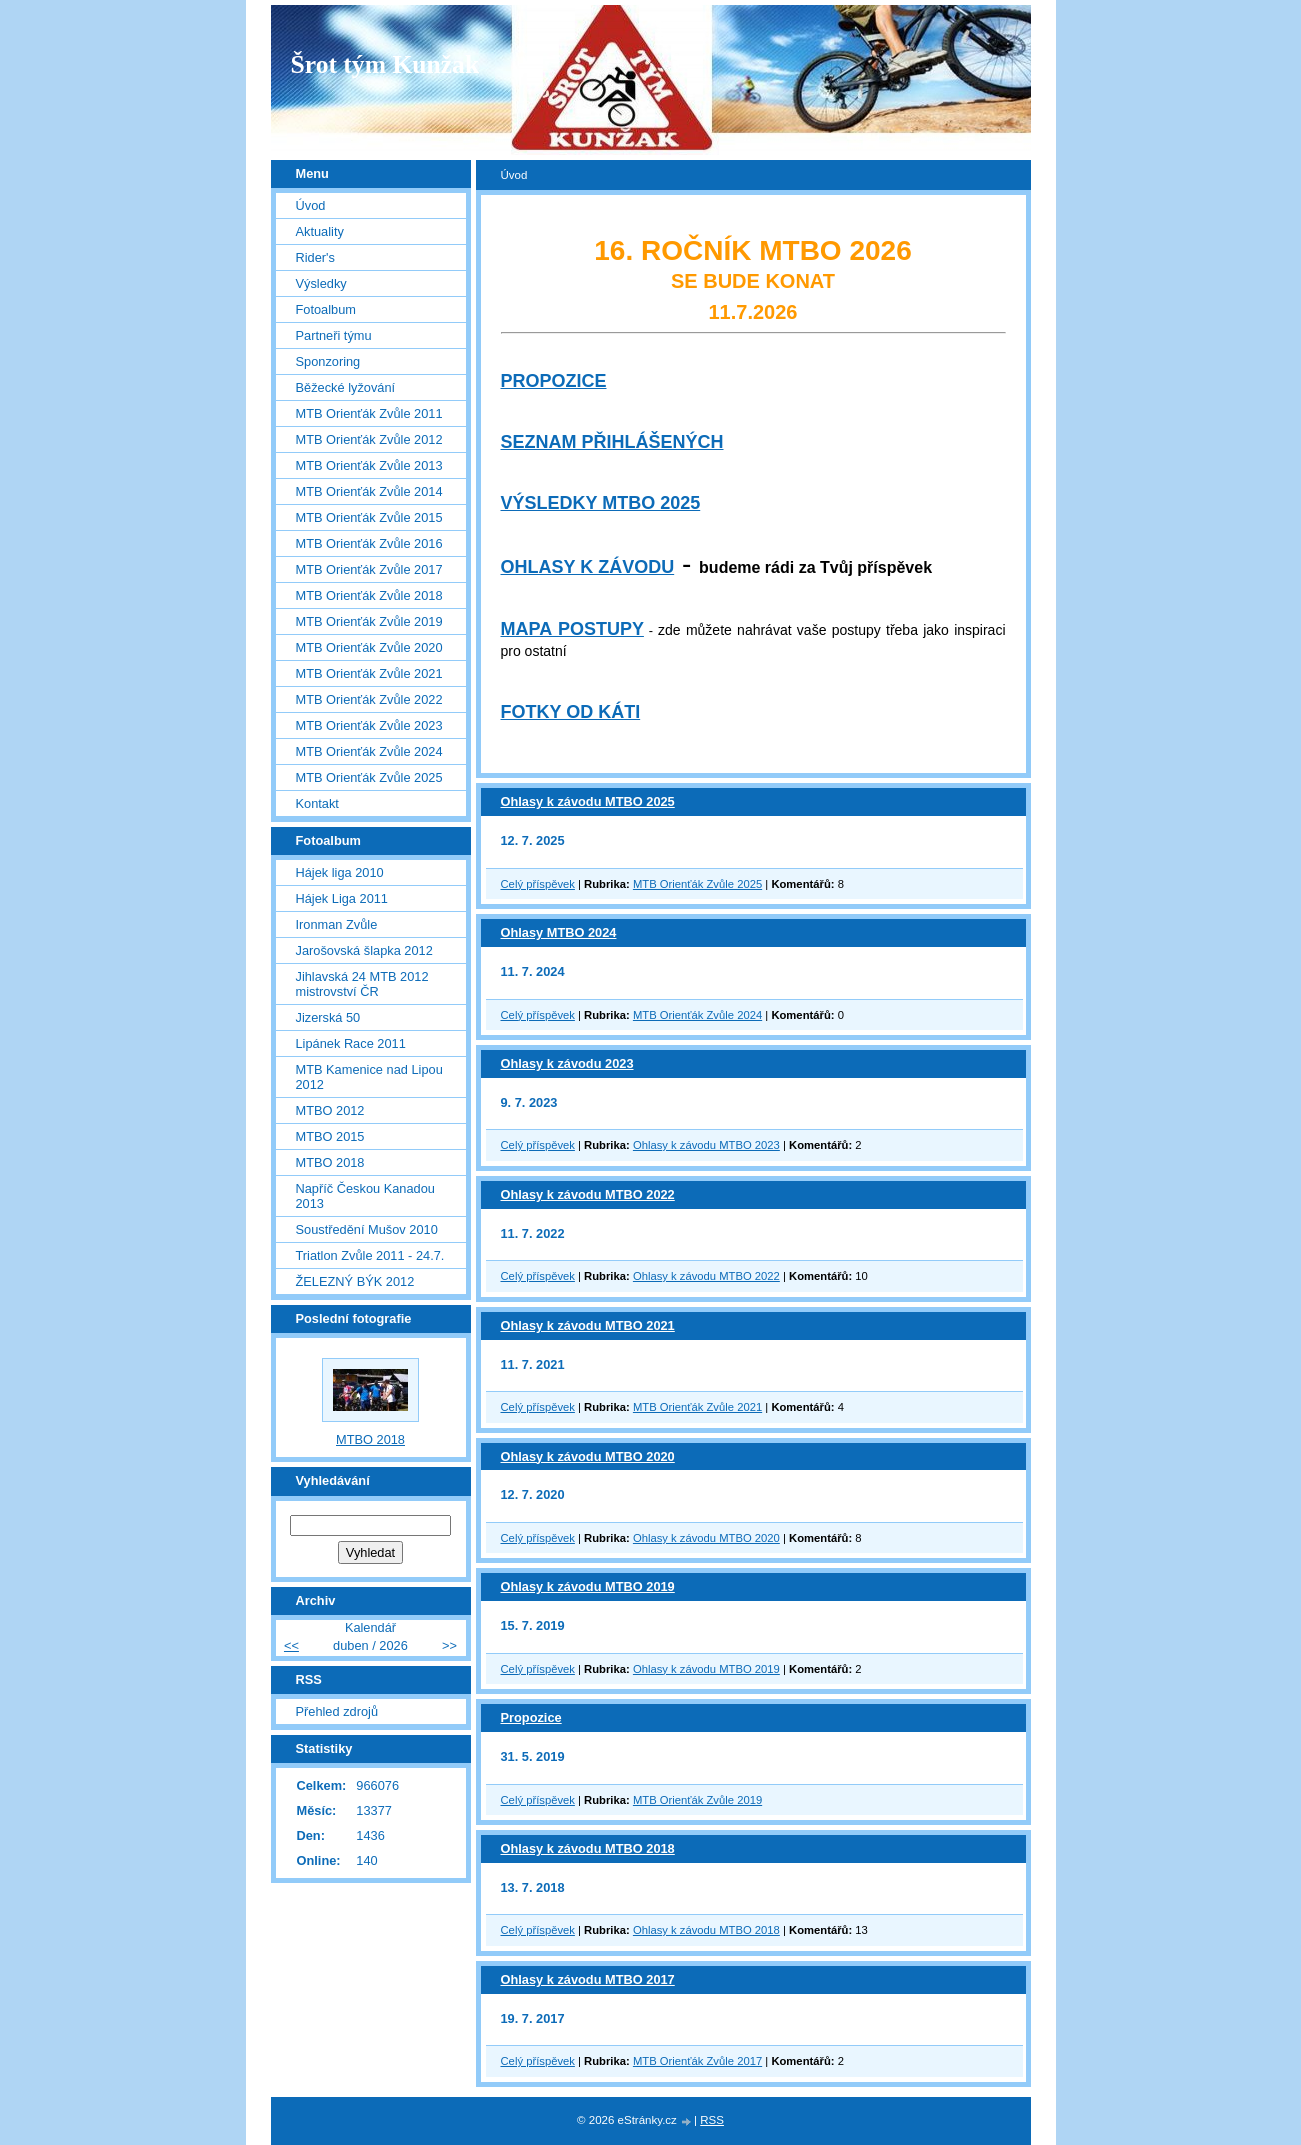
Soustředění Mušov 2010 (367, 1229)
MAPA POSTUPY (572, 629)
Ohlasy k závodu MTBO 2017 (588, 1979)
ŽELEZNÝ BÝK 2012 (355, 1281)
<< (291, 1645)
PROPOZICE (554, 381)
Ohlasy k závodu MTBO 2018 (588, 1848)
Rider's (315, 257)
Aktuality (320, 231)
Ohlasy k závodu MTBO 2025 (588, 801)
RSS (712, 2120)
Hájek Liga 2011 (342, 898)
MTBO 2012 (330, 1110)
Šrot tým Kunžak (385, 64)
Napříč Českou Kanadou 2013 (365, 1196)
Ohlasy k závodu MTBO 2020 (588, 1456)
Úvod (311, 205)
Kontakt (317, 803)
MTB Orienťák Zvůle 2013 (369, 465)
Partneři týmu (334, 335)
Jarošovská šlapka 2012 (364, 950)
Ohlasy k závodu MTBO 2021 (588, 1325)
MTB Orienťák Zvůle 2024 (697, 1015)
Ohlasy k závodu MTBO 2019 (588, 1586)
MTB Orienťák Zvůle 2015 (369, 517)
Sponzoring (328, 361)
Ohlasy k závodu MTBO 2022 (588, 1194)
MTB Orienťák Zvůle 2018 (369, 595)
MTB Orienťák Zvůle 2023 (369, 725)
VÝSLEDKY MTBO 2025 (601, 503)
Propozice (531, 1717)
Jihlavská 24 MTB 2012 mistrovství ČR (362, 984)
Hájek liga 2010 (340, 872)
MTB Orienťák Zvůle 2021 (697, 1407)
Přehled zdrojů (337, 1711)
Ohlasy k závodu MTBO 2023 (706, 1145)
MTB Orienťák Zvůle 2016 (369, 543)
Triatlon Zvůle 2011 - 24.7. (370, 1255)
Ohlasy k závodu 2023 (567, 1063)
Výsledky (321, 283)
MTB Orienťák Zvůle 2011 (369, 413)
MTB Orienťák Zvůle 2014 (369, 491)
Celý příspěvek (538, 884)
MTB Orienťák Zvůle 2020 (369, 647)
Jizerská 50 (328, 1017)
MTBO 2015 (330, 1136)
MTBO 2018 (330, 1162)
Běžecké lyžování (346, 387)
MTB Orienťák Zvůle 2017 (697, 2061)
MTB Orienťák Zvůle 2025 (697, 884)
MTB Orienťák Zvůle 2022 (369, 699)
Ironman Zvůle (337, 924)
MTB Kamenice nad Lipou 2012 (369, 1077)
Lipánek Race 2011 (351, 1043)
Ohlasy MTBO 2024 (559, 932)
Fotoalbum (326, 309)
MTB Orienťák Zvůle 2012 (369, 439)
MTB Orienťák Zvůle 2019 (697, 1800)
